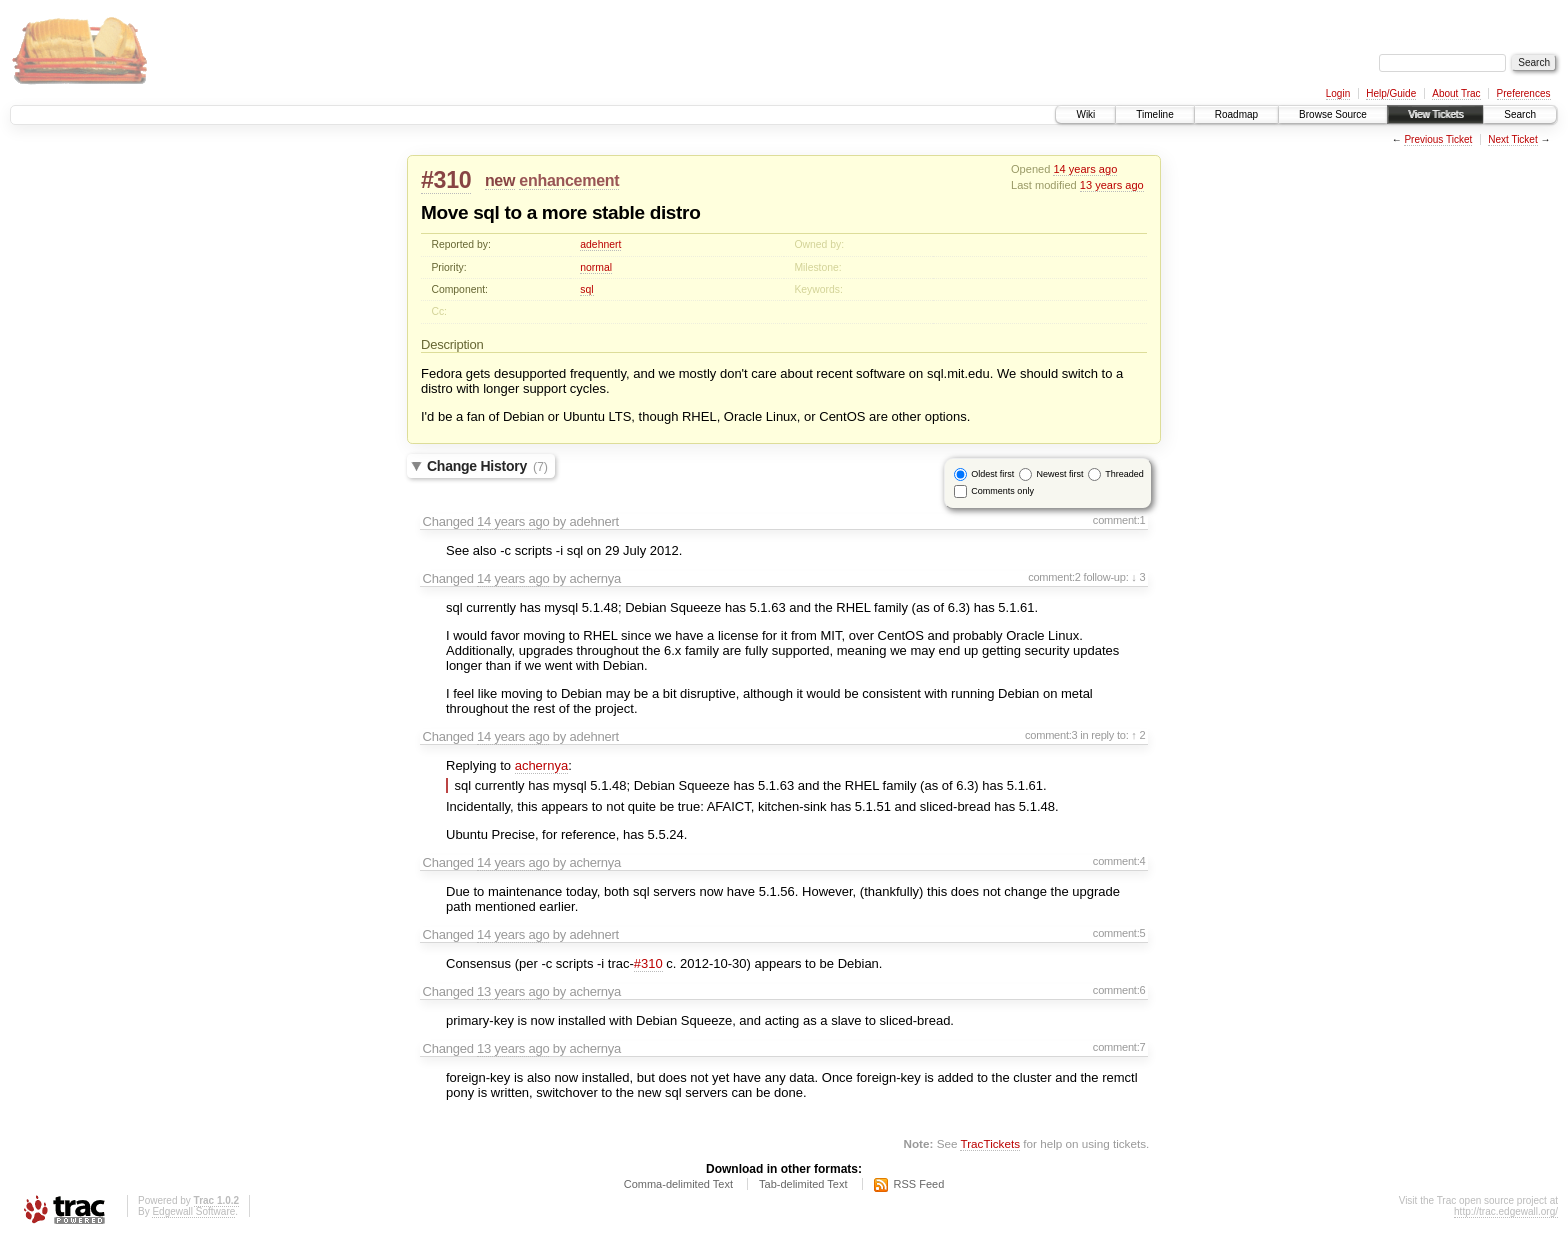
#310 (446, 180)
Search (1520, 114)
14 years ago (1085, 169)
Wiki (1085, 114)
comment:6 (1119, 990)
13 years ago (1112, 185)
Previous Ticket (1438, 139)
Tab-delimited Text (803, 1184)
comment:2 (1054, 577)
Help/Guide (1391, 93)
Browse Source (1333, 114)
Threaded (1124, 474)
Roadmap (1236, 114)
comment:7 (1119, 1047)
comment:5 (1119, 933)
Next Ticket (1512, 139)
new (500, 180)
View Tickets (1435, 114)
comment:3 (1051, 735)
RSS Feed (919, 1184)
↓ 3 (1138, 577)
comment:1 (1119, 520)
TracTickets (990, 1143)
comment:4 (1119, 861)
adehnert (600, 244)
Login (1338, 93)
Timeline (1154, 114)
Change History (487, 466)
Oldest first (992, 474)
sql (586, 289)
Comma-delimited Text (678, 1184)
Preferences (1524, 93)
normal (596, 267)
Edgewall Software (193, 1211)
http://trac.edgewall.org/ (1506, 1211)
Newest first (1059, 474)
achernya (541, 765)
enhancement (569, 180)
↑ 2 (1138, 735)
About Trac (1456, 93)
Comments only (1002, 491)
